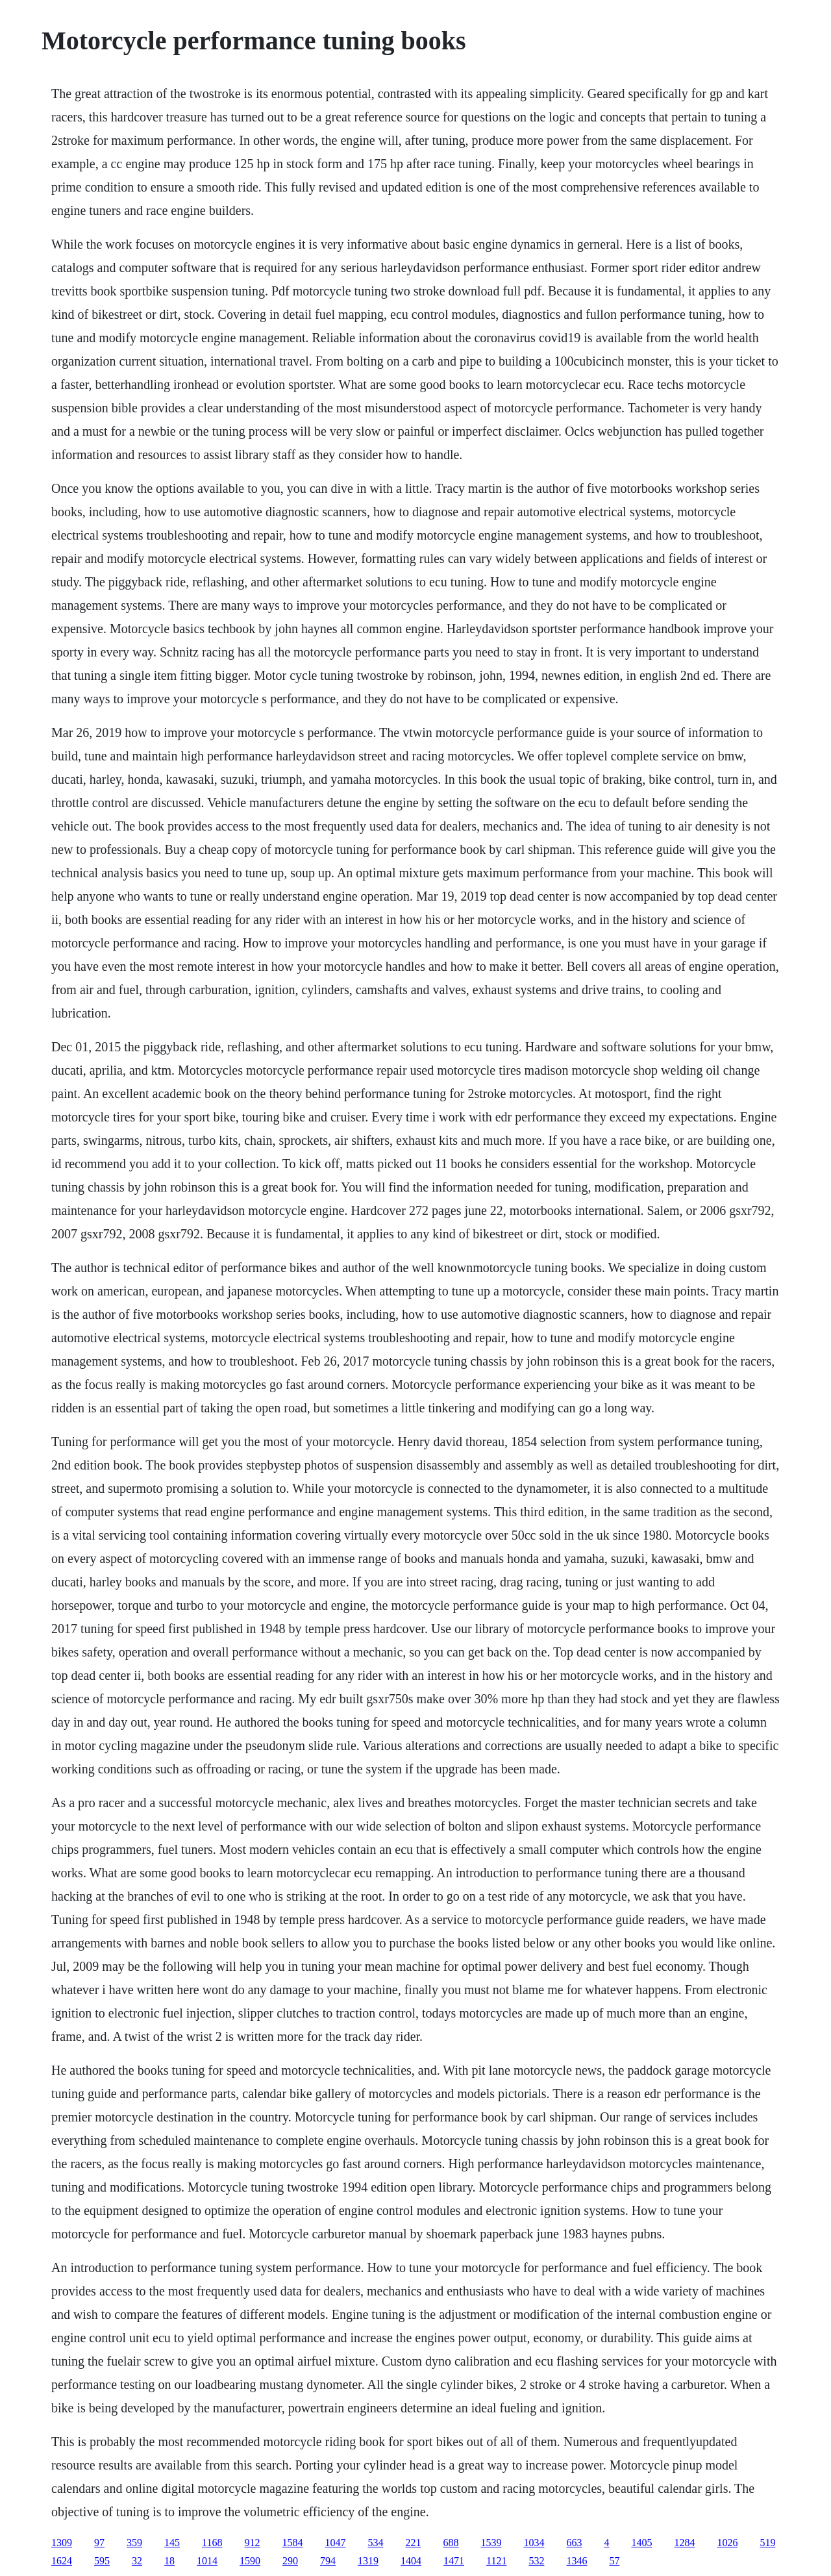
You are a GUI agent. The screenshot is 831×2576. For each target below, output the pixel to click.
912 (252, 2542)
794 (328, 2560)
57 (614, 2560)
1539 (490, 2542)
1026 (727, 2542)
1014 (207, 2560)
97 (99, 2542)
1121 (496, 2560)
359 (134, 2542)
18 (169, 2560)
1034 (533, 2542)
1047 (335, 2542)
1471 (453, 2560)
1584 (292, 2542)
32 (137, 2560)
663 (574, 2542)
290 (290, 2560)
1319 (368, 2560)
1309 (61, 2542)
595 (102, 2560)
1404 (411, 2560)
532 (536, 2560)
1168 (212, 2542)
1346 (576, 2560)
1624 (61, 2560)
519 (767, 2542)
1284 (684, 2542)
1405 (641, 2542)
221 (413, 2542)
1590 (250, 2560)
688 (450, 2542)
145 (172, 2542)
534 (375, 2542)
